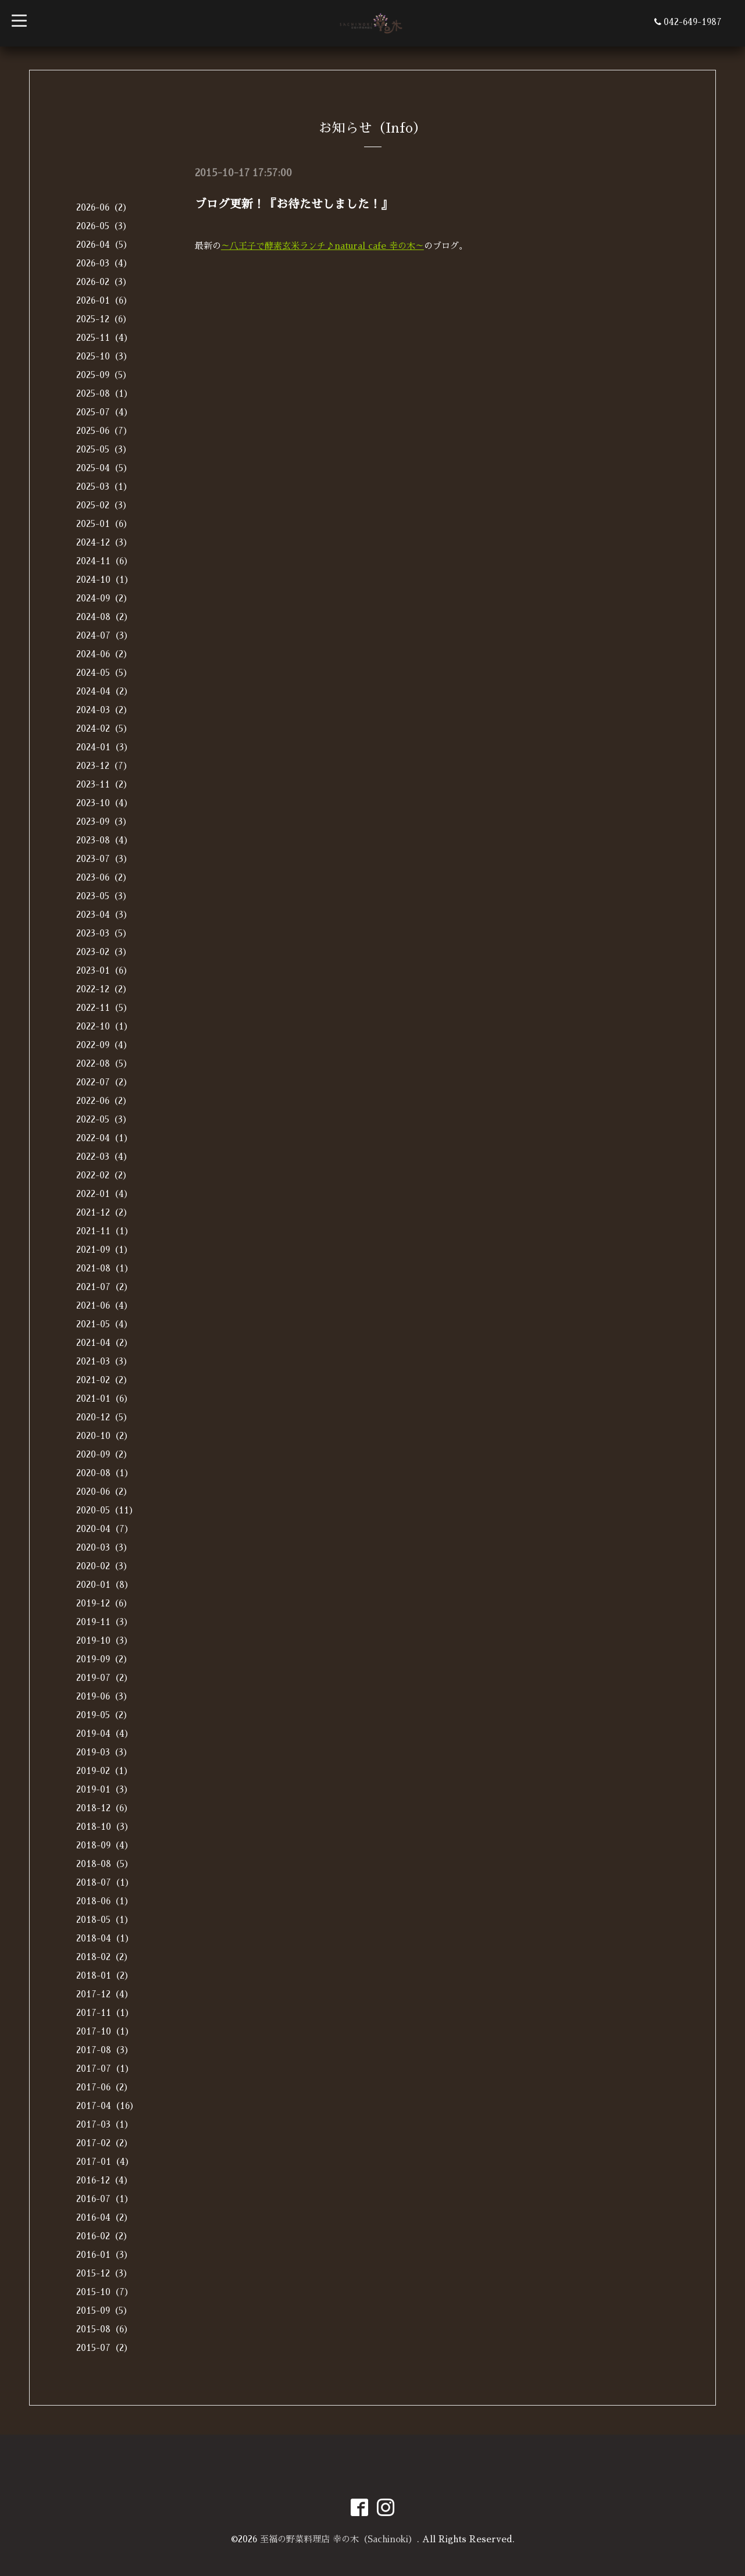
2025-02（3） (103, 505)
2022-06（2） (103, 1100)
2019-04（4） (104, 1733)
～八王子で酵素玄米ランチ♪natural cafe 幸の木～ (322, 245)
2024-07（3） (104, 635)
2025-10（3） (104, 356)
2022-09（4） (104, 1045)
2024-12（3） (104, 542)
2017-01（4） (105, 2161)
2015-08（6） (104, 2329)
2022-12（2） (103, 989)
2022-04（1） (104, 1138)
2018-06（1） (104, 1901)
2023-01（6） (104, 970)
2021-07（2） (104, 1286)
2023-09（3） (103, 821)
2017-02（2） (104, 2143)
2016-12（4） (104, 2180)
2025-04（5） (104, 468)
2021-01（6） (104, 1398)
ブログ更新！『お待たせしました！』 (294, 204)
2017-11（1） (105, 2012)
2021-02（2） (104, 1380)
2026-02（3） (103, 281)
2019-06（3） (104, 1696)
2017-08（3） (104, 2050)
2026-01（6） (104, 300)
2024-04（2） (104, 691)
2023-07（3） (104, 858)
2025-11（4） (104, 337)
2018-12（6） (104, 1808)
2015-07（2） (104, 2347)
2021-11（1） (104, 1231)
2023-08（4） (104, 840)
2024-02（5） (104, 728)
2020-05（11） (107, 1510)
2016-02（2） (104, 2236)
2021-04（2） (104, 1342)
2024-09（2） (104, 598)
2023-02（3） (103, 951)
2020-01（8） (104, 1584)
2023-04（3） (104, 914)
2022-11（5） (104, 1007)
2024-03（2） (104, 710)
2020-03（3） (104, 1547)
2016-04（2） (104, 2217)
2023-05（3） (103, 896)
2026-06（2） (103, 207)
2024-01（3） (104, 747)
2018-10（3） (104, 1826)
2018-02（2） (104, 1957)
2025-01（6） (104, 523)
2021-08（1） (104, 1268)
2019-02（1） (104, 1770)
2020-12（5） (104, 1417)
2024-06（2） (104, 654)
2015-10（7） (104, 2292)
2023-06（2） (103, 877)
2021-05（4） (104, 1324)
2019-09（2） (104, 1659)
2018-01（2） (104, 1975)
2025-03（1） (104, 486)
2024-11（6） (104, 561)
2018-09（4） (104, 1845)
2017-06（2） (104, 2087)
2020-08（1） (104, 1473)
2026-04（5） (104, 244)
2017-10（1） (105, 2031)
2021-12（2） (104, 1212)
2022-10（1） (104, 1026)
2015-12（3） (104, 2273)
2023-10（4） (104, 803)
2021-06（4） (104, 1305)
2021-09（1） (104, 1249)
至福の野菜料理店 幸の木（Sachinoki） (338, 2539)
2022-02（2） (103, 1175)
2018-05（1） (104, 1919)
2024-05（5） (104, 672)
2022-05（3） (103, 1119)
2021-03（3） (104, 1361)
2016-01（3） (104, 2254)
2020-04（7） (104, 1528)
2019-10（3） (104, 1640)
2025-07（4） (104, 412)
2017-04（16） (107, 2105)
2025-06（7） (104, 430)
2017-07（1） (105, 2068)
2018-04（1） (105, 1938)
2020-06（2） (104, 1491)
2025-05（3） (103, 449)
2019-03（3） (104, 1752)
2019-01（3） (104, 1789)
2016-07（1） (104, 2198)
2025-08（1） (104, 393)
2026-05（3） (103, 226)
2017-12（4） (104, 1994)
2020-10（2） (104, 1435)
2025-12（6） (103, 319)
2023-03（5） (103, 933)
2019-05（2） (104, 1715)
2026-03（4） (104, 263)
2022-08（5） (104, 1063)
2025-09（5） (103, 374)
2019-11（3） (104, 1621)
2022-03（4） (104, 1156)
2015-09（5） (104, 2310)
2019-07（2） (104, 1677)
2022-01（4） (104, 1193)
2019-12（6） (104, 1603)
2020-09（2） (104, 1454)
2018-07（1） (105, 1882)
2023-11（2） (104, 784)
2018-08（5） (104, 1863)
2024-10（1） (104, 579)
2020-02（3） (104, 1566)
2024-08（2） (104, 616)
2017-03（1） (104, 2124)
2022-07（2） (104, 1082)
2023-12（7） (104, 765)
